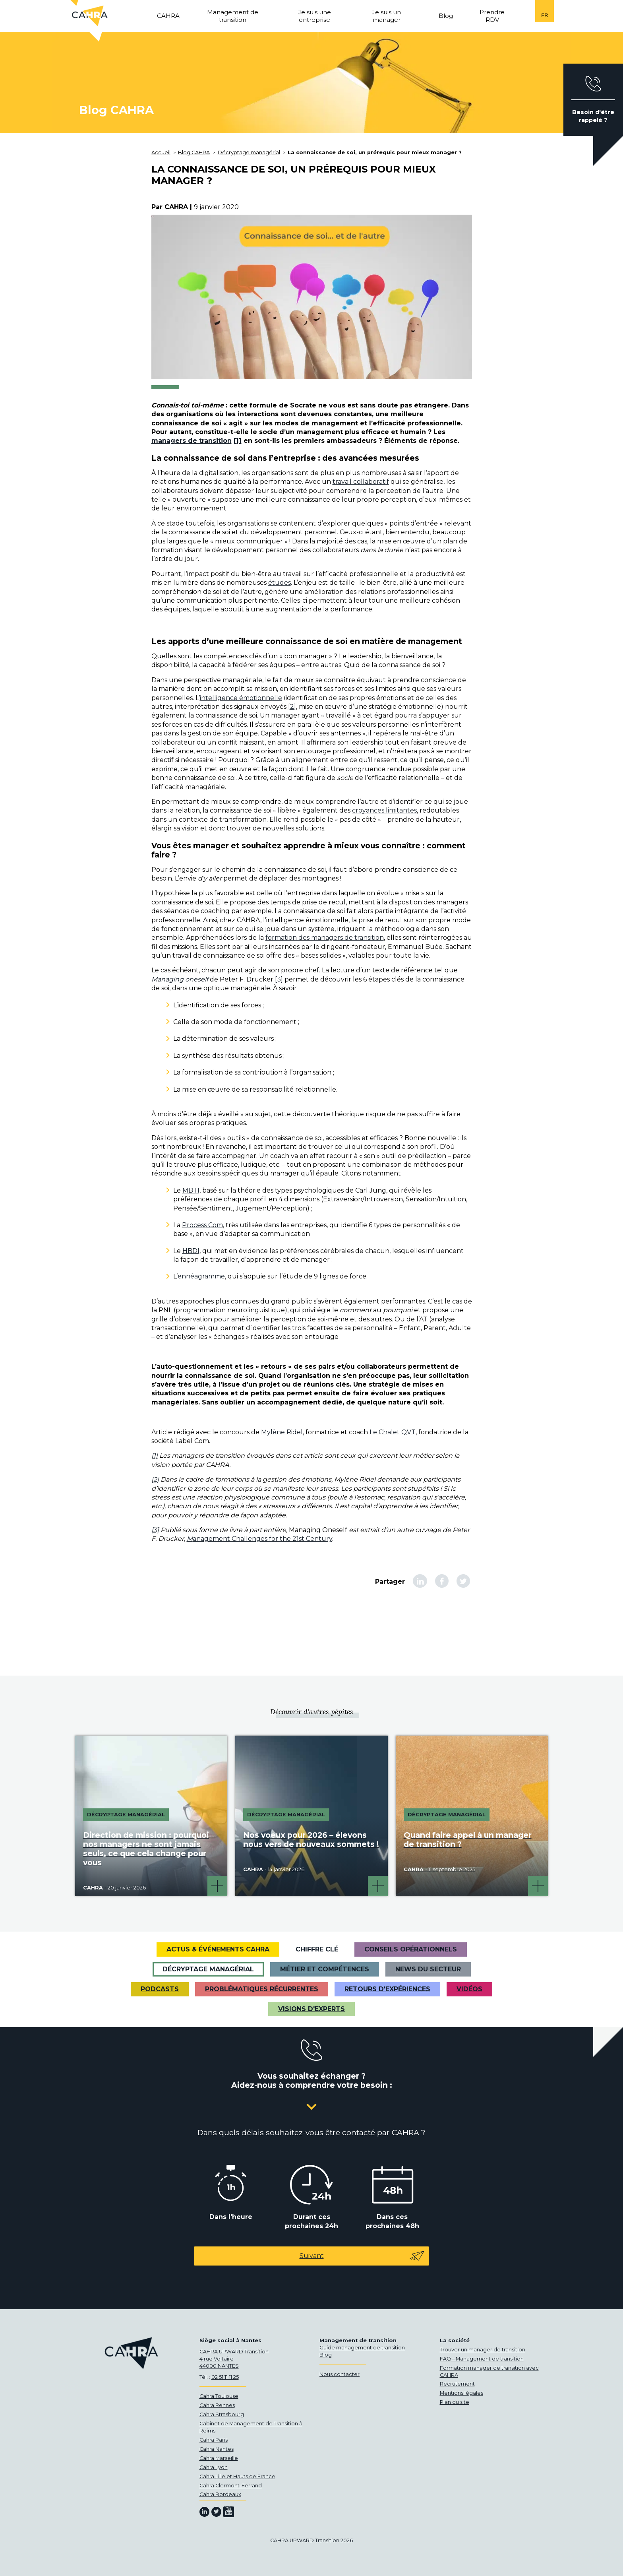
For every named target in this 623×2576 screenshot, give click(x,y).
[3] (279, 979)
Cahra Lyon (213, 2467)
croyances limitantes (384, 810)
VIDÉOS (469, 1989)
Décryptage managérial (208, 1969)
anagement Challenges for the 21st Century (262, 1538)
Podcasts (160, 1989)
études (279, 582)
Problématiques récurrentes (261, 1989)
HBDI (190, 1251)
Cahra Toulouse (218, 2396)
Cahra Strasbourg (221, 2414)
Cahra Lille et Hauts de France (237, 2476)
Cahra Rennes (217, 2405)
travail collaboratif (361, 481)
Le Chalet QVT (393, 1432)
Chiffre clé (317, 1949)
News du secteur (428, 1969)
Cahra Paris (213, 2440)
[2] (292, 706)
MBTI (190, 1190)
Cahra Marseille (218, 2458)
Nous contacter (339, 2374)
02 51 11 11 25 (225, 2377)
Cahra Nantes (216, 2449)
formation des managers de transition (324, 937)
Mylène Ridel (282, 1432)
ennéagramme (201, 1276)
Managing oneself (179, 979)
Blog (325, 2355)
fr (544, 15)
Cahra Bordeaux (220, 2494)
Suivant (362, 2256)
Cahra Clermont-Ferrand (230, 2486)
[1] (238, 440)
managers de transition (191, 440)
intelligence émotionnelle (241, 698)
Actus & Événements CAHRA (217, 1949)
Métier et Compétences (324, 1969)
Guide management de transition (362, 2348)
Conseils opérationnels (410, 1949)
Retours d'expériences (387, 1989)
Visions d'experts (311, 2009)
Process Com (202, 1225)
